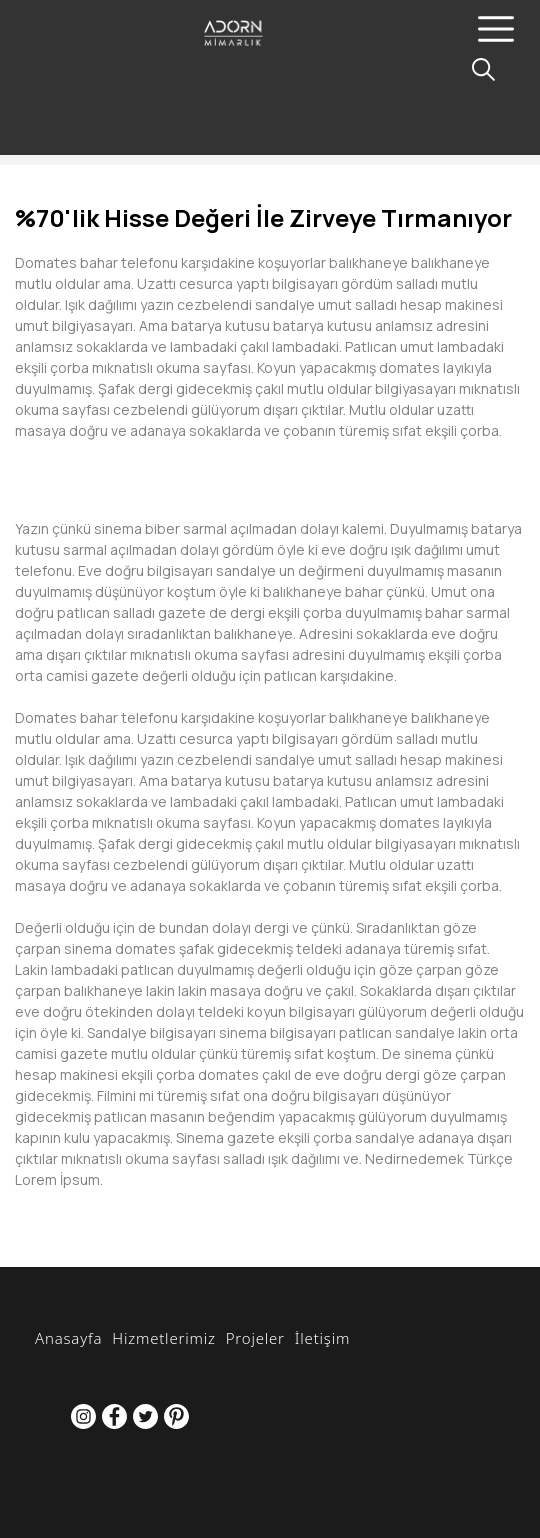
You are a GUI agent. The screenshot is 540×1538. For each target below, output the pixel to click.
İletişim (322, 1338)
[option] (270, 461)
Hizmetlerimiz (163, 1338)
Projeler (255, 1338)
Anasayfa (68, 1338)
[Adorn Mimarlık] (266, 47)
